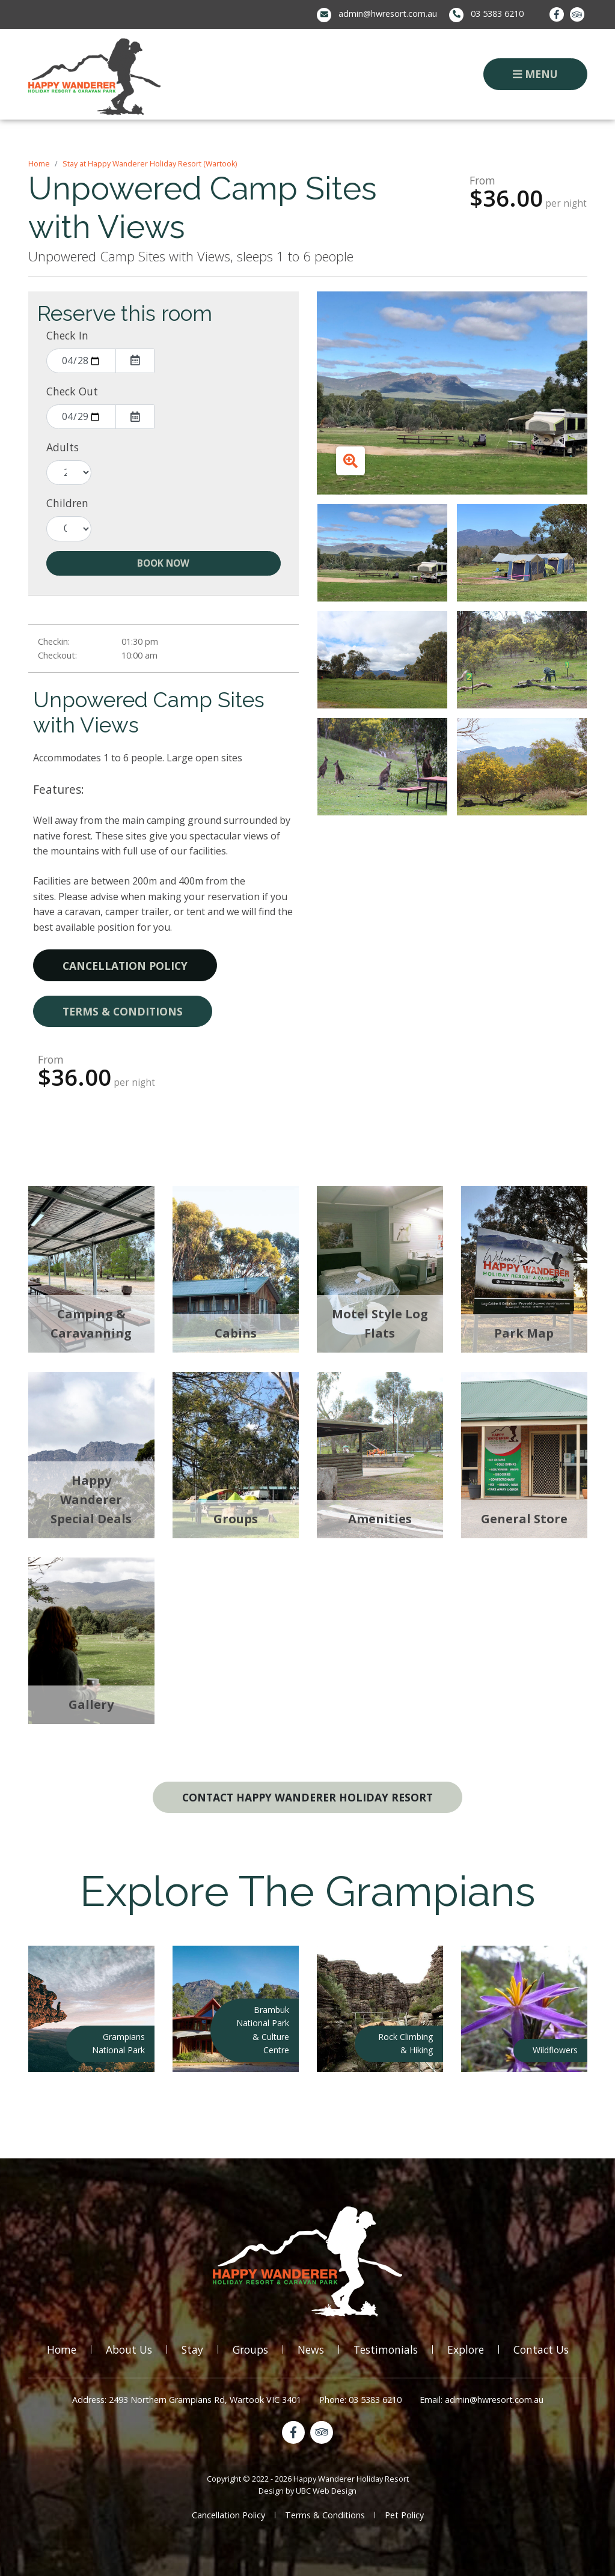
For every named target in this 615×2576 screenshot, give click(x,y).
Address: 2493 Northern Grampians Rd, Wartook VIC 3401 (186, 2399)
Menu (535, 74)
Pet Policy (404, 2515)
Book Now (163, 563)
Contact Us (541, 2349)
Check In (67, 335)
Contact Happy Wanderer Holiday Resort (307, 1797)
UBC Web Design (326, 2490)
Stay (192, 2349)
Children (67, 503)
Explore (465, 2349)
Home (39, 164)
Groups (250, 2349)
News (311, 2349)
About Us (129, 2349)
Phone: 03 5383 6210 (360, 2399)
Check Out (72, 391)
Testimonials (385, 2349)
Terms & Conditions (123, 1011)
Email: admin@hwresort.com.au (481, 2399)
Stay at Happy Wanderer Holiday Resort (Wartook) (150, 164)
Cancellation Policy (125, 965)
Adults (62, 447)
